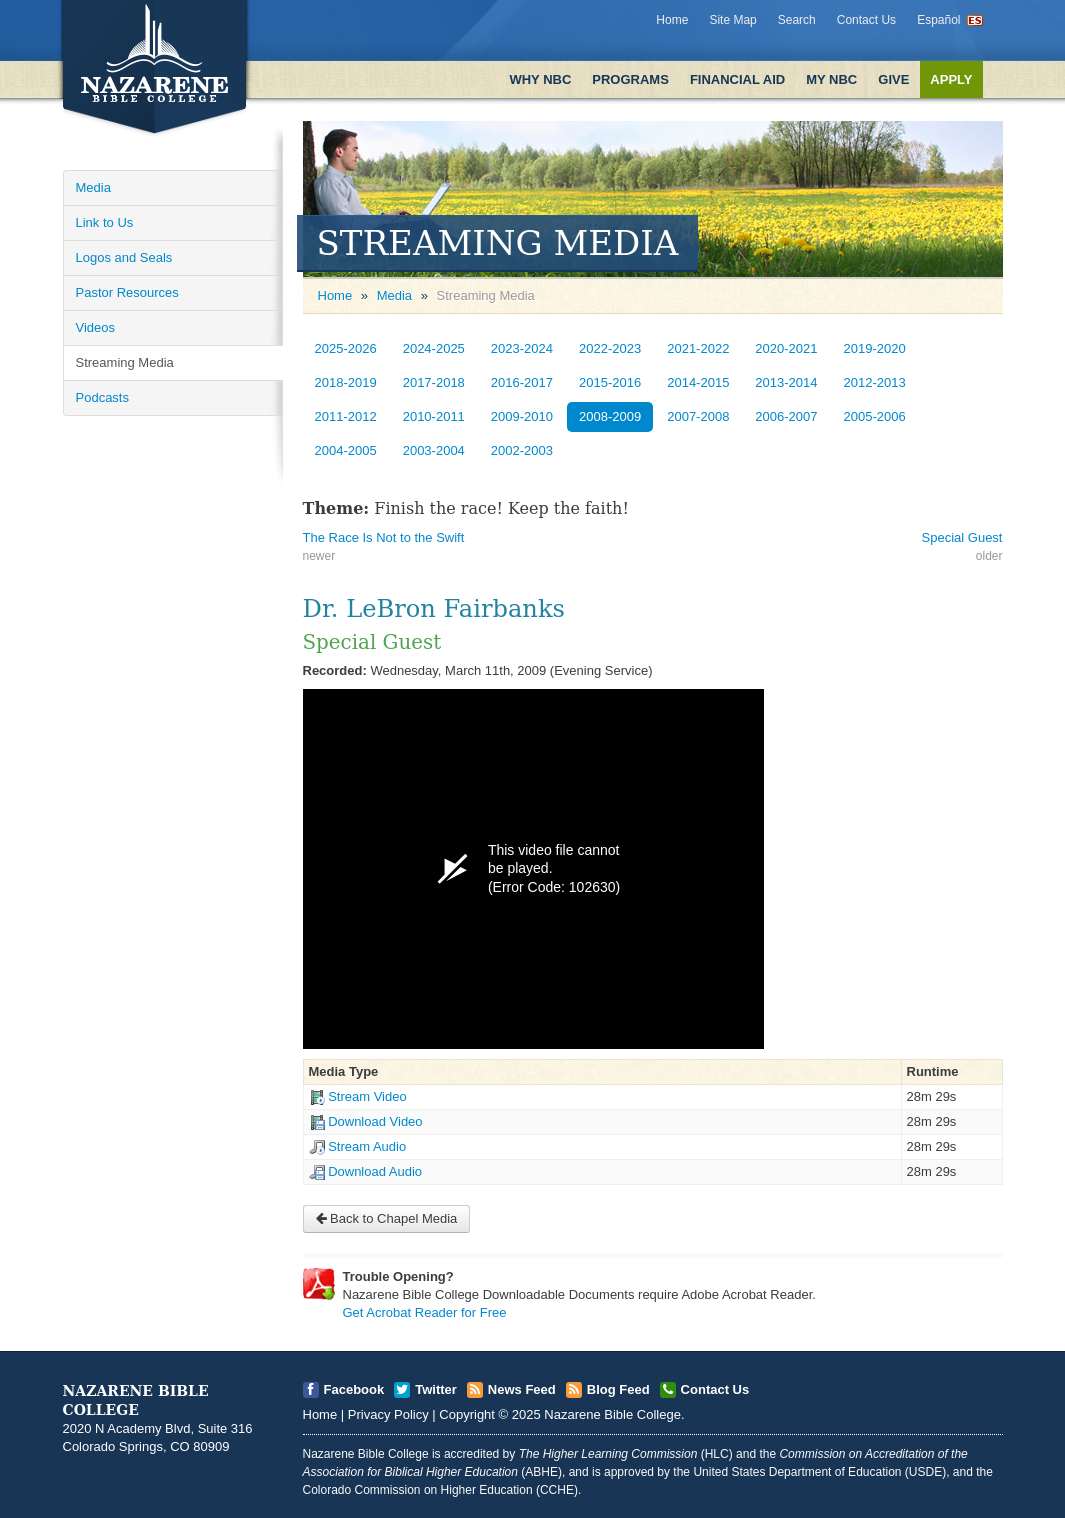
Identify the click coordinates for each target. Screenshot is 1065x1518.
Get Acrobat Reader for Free (425, 1312)
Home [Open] (335, 295)
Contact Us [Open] (715, 1389)
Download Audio (375, 1171)
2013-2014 (786, 382)
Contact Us (866, 20)
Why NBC (540, 79)
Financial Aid (737, 79)
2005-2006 (875, 416)
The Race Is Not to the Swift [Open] (384, 537)
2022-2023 (610, 348)
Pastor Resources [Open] (127, 292)
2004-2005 (346, 450)
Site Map (732, 20)
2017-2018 (434, 382)
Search (797, 20)
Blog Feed (618, 1389)
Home (672, 20)
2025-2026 (346, 348)
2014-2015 (698, 382)
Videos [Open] (96, 327)
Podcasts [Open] (102, 397)
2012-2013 (875, 382)
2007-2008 (698, 416)
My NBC (831, 79)
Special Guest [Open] (962, 537)
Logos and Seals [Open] (124, 257)
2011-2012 (346, 416)
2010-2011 (434, 416)
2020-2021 (786, 348)
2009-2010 (522, 416)
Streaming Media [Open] (125, 362)
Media (394, 295)
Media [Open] (93, 187)
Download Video (375, 1121)
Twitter (436, 1389)
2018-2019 (346, 382)
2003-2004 (434, 450)
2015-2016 (610, 382)
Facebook (354, 1389)
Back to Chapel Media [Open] (387, 1218)
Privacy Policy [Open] (388, 1414)
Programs (630, 79)
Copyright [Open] (467, 1414)
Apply (951, 79)
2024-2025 (434, 348)
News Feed (522, 1389)
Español (938, 20)
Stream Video (367, 1096)
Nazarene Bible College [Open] (612, 1414)
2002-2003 (522, 450)
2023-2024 (522, 348)
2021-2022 (698, 348)
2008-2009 (610, 416)
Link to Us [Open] (105, 222)
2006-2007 (786, 416)
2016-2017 (522, 382)
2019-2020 (875, 348)
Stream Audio (367, 1146)
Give (893, 79)
